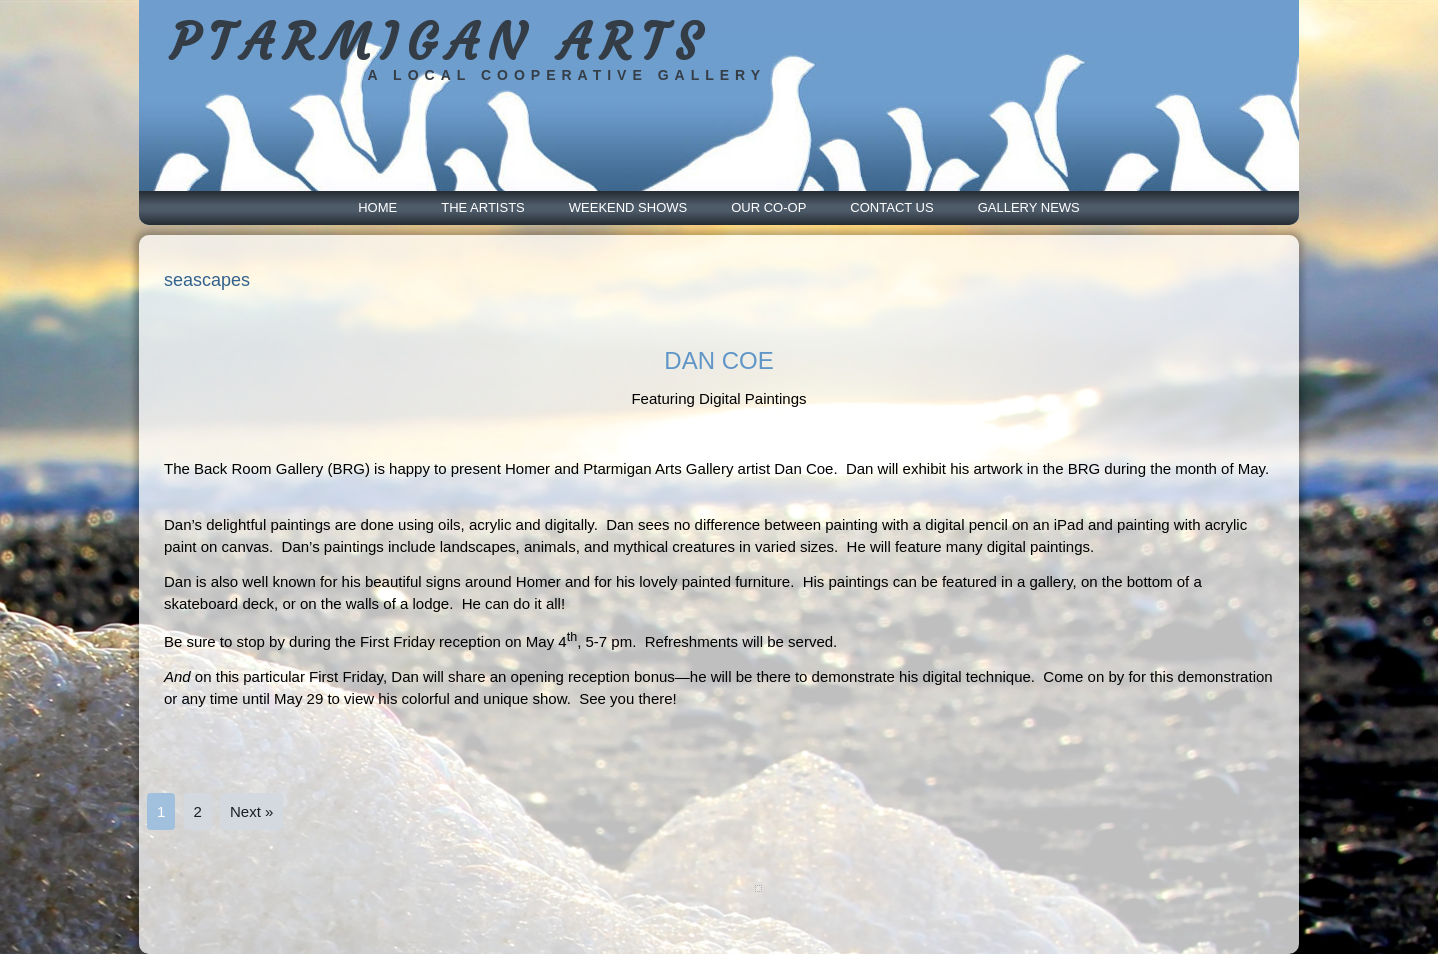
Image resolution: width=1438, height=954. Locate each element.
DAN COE (718, 360)
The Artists (483, 207)
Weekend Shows (628, 207)
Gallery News (1029, 207)
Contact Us (891, 207)
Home (377, 207)
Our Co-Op (768, 207)
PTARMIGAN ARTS (439, 42)
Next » (251, 811)
